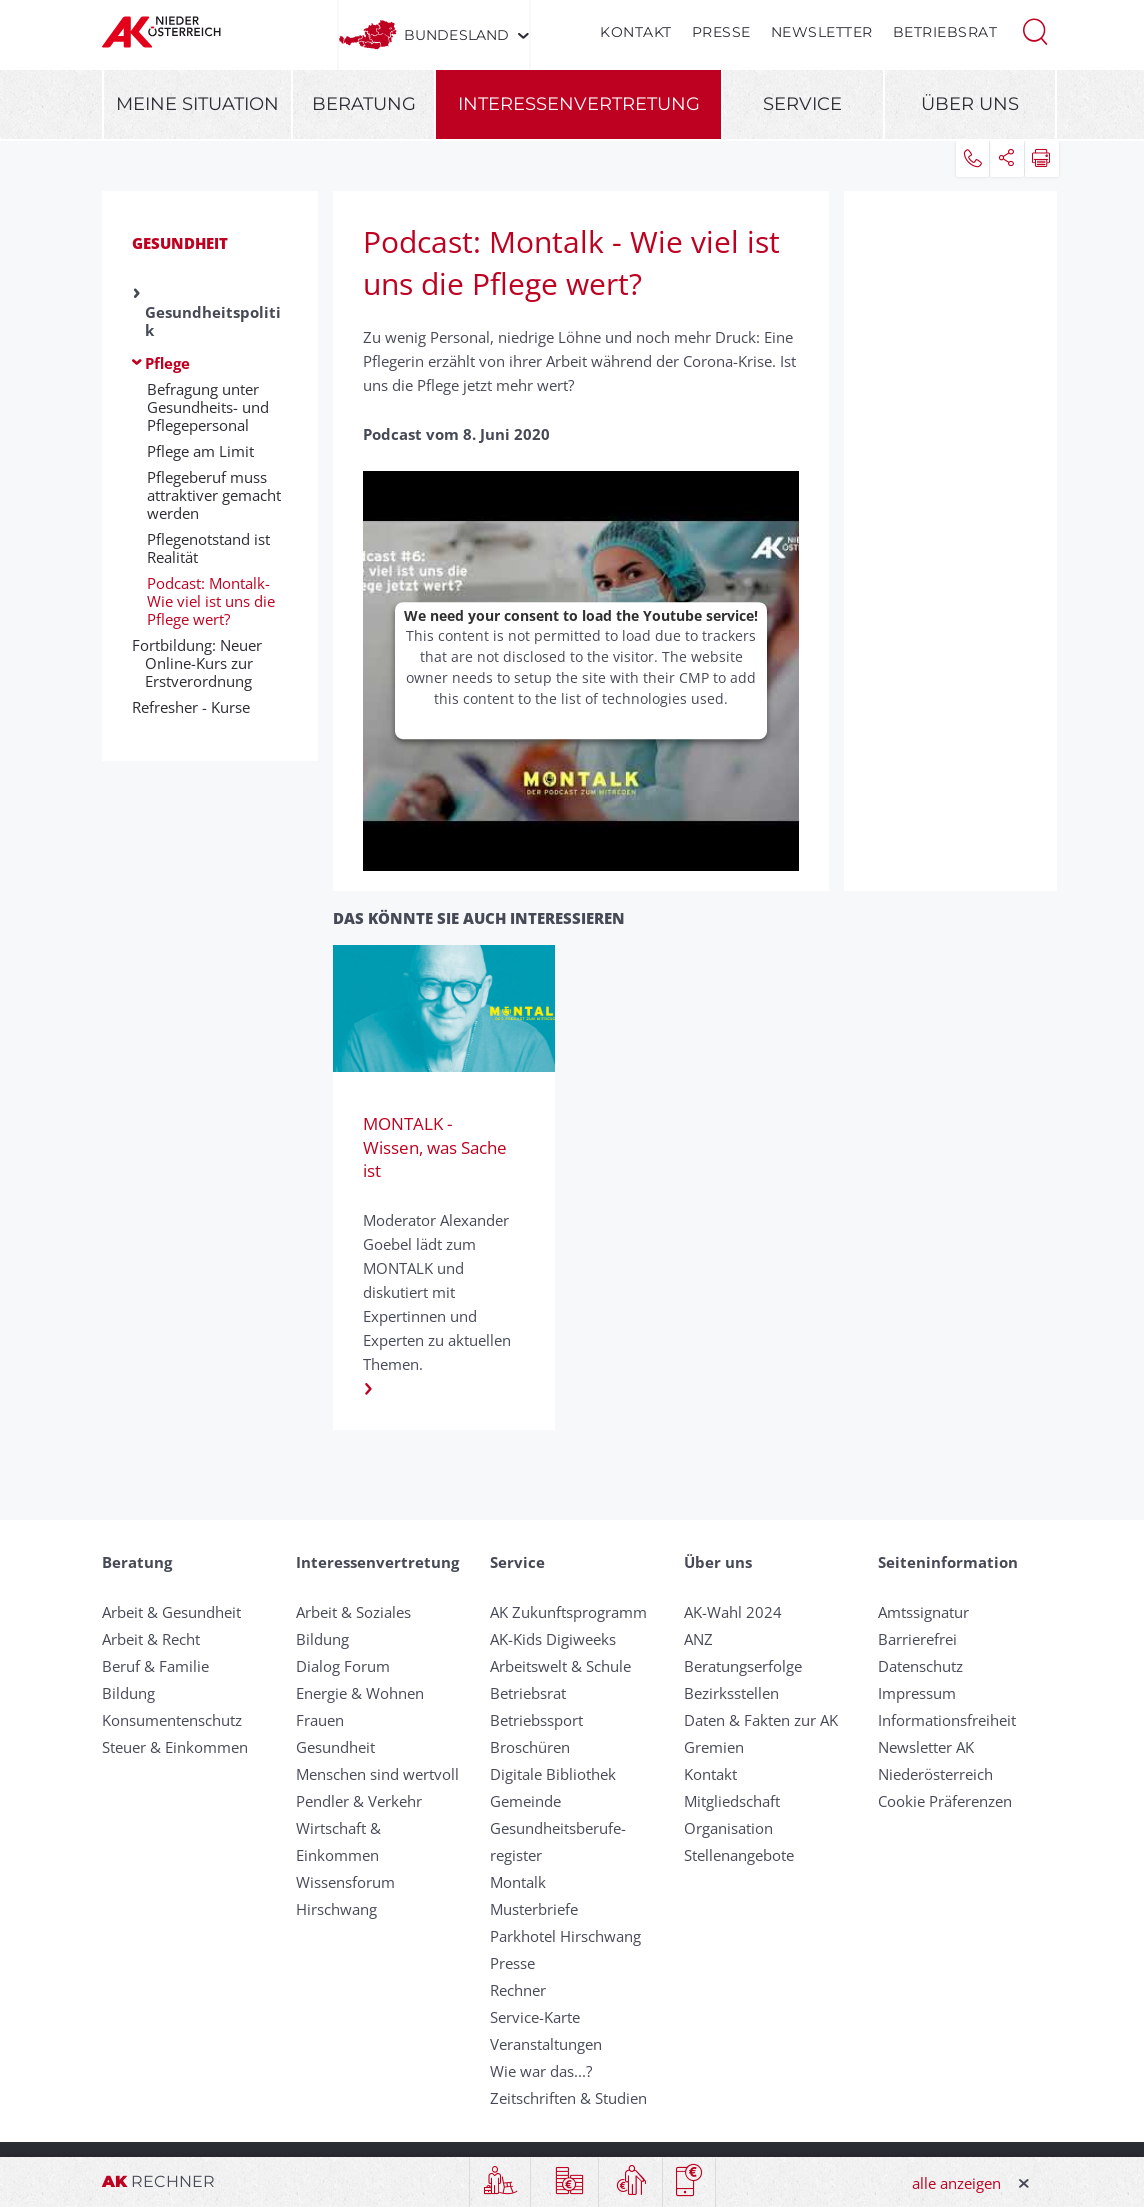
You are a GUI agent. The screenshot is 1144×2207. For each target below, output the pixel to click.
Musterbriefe (534, 1909)
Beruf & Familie (155, 1666)
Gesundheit (180, 243)
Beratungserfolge (743, 1666)
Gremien (714, 1747)
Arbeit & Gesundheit (171, 1612)
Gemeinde (525, 1801)
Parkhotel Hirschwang (565, 1936)
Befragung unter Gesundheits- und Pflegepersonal (208, 407)
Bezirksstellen (731, 1693)
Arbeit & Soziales (353, 1612)
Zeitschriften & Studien (568, 2098)
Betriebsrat (945, 32)
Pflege (167, 363)
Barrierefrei (917, 1639)
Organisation (728, 1828)
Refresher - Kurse (197, 707)
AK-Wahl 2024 (733, 1612)
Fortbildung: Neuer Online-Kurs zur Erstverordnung (203, 663)
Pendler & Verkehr (359, 1801)
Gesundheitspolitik (213, 321)
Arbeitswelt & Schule (560, 1666)
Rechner (518, 1990)
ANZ (698, 1639)
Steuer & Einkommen (175, 1747)
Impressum (917, 1693)
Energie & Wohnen (360, 1693)
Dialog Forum (343, 1666)
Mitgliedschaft (732, 1801)
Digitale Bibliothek (553, 1774)
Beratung (364, 104)
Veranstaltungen (546, 2044)
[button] (1035, 30)
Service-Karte (535, 2017)
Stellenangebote (739, 1855)
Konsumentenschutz (172, 1720)
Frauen (320, 1720)
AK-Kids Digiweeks (553, 1639)
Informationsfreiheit (947, 1720)
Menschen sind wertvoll (377, 1774)
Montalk (518, 1882)
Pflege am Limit (200, 451)
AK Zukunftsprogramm (568, 1612)
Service (802, 104)
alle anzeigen (956, 2183)
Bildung (128, 1693)
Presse (721, 32)
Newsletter (822, 32)
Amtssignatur (923, 1612)
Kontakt (636, 32)
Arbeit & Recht (151, 1639)
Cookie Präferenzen (945, 1801)
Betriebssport (536, 1720)
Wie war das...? (541, 2071)
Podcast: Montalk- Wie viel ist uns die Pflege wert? (211, 601)
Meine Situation (197, 104)
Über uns (970, 104)
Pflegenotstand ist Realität (208, 548)
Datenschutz (920, 1666)
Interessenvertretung (579, 104)
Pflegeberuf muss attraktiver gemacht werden (214, 495)
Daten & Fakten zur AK (761, 1720)
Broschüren (530, 1747)
